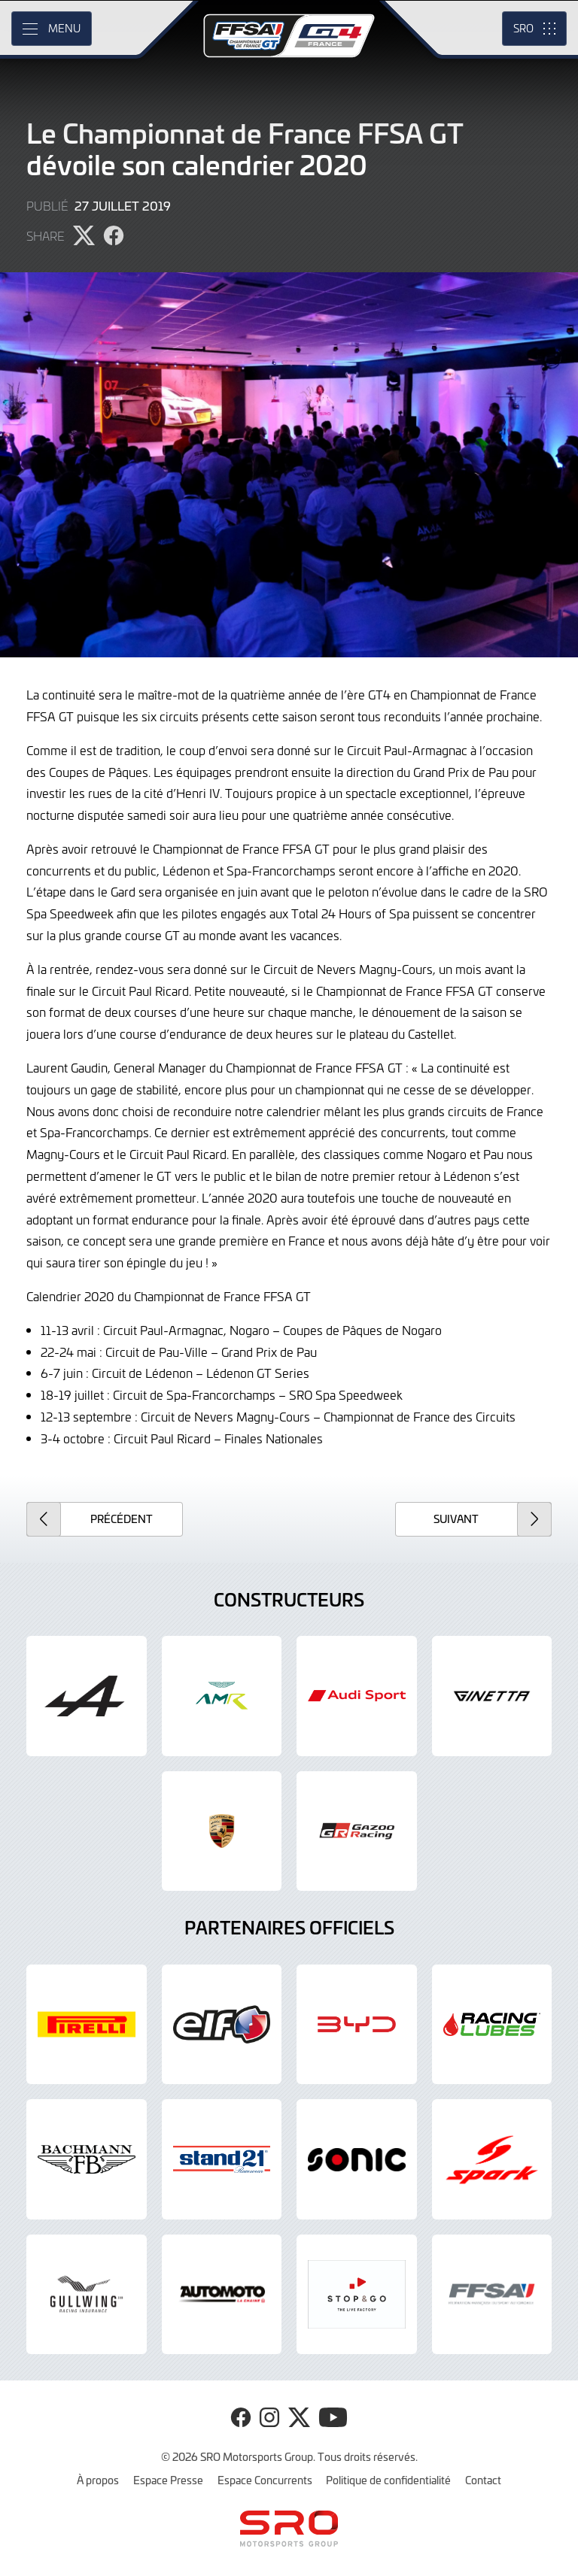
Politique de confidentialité (388, 2479)
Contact (483, 2479)
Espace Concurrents (265, 2479)
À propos (98, 2479)
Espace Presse (168, 2479)
